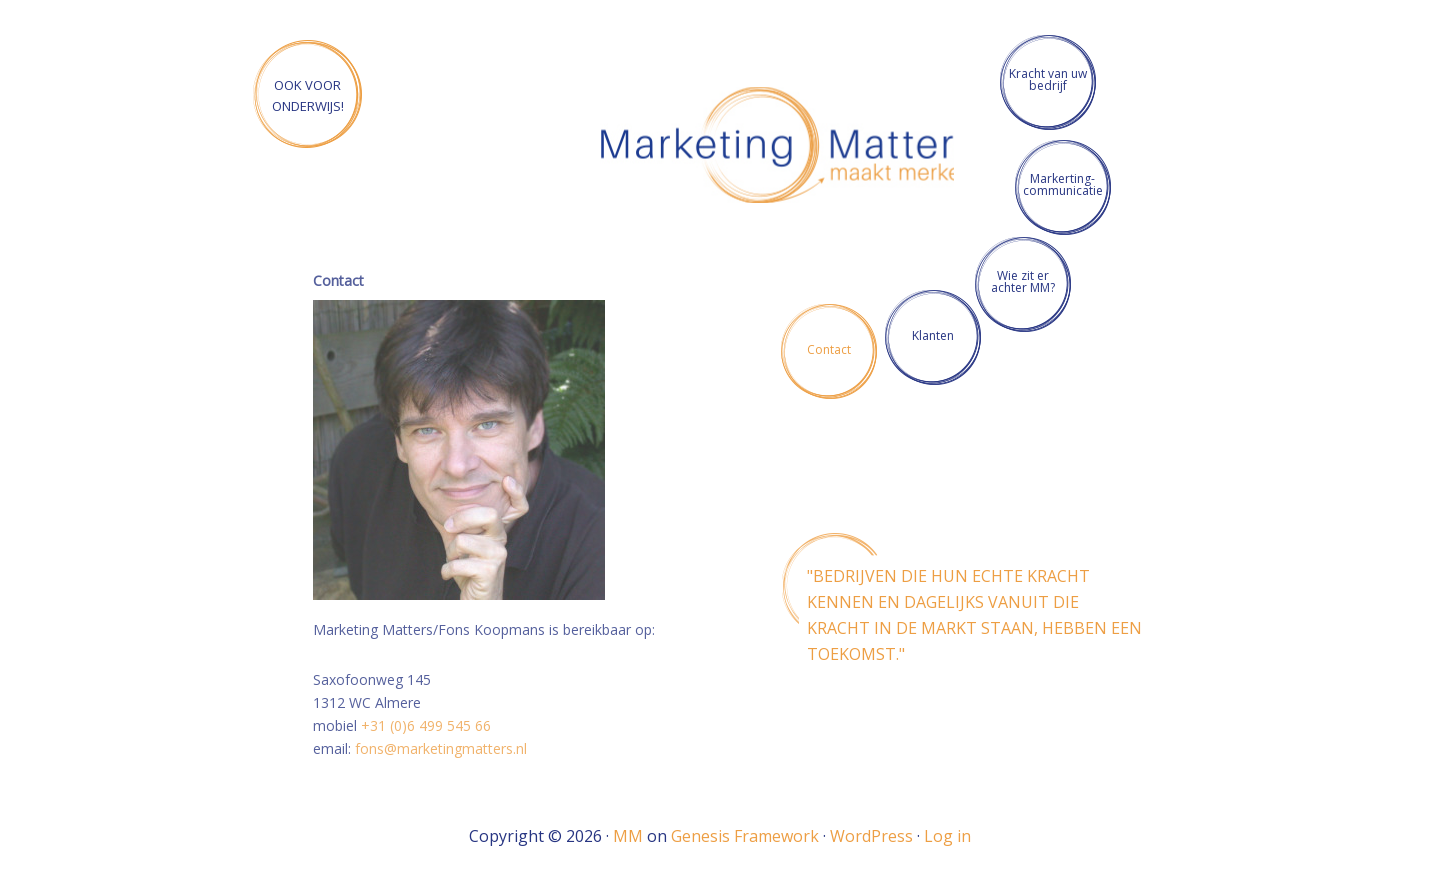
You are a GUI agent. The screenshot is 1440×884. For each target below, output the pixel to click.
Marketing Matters (788, 148)
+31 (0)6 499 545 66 (426, 725)
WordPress (871, 836)
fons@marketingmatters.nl (441, 748)
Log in (947, 836)
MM (628, 836)
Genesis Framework (745, 836)
